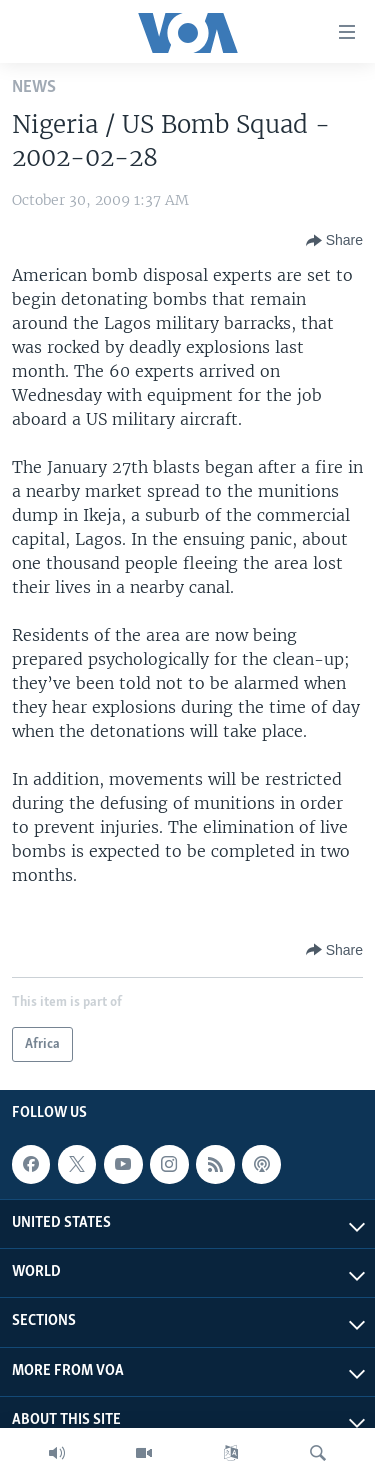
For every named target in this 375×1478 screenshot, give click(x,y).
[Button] (334, 241)
